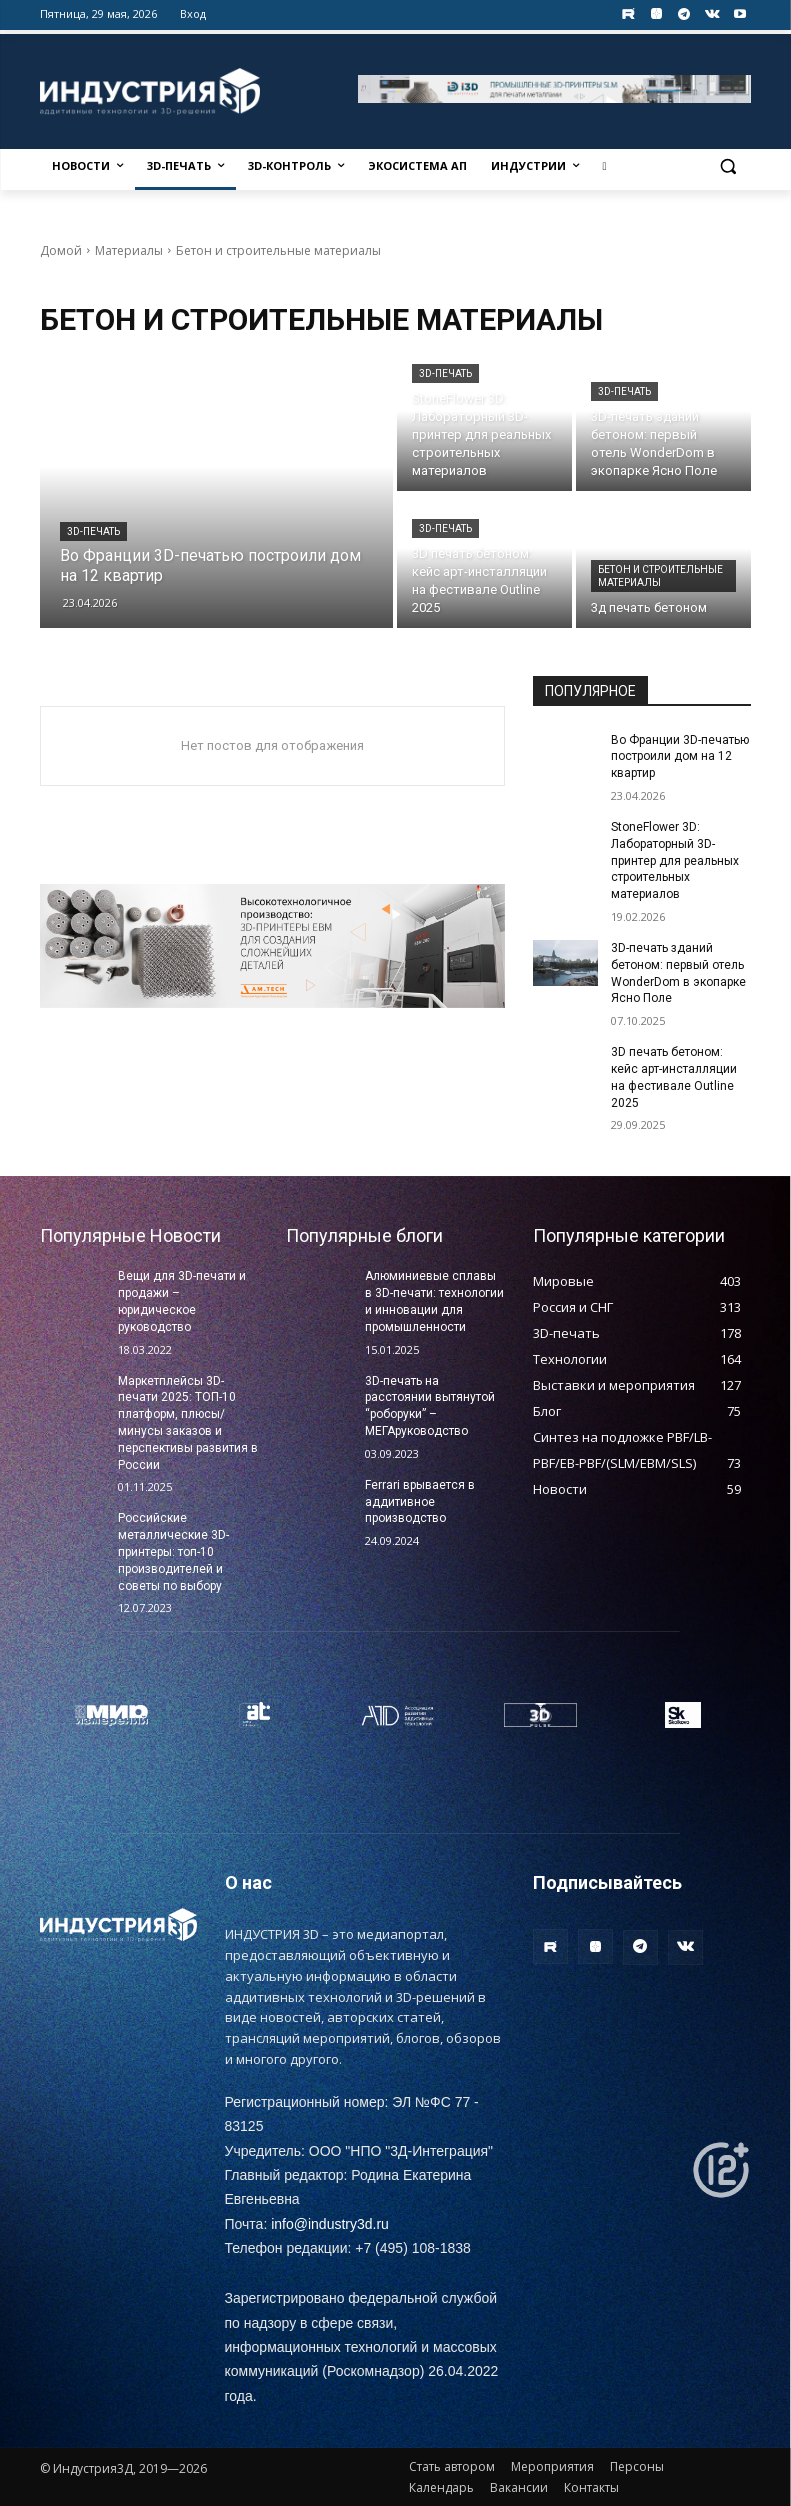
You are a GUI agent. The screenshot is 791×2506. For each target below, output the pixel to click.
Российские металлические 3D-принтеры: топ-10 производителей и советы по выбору (173, 1551)
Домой (61, 250)
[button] (728, 166)
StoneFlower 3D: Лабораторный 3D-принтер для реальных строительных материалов (675, 860)
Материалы (129, 250)
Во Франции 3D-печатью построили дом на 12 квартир (680, 757)
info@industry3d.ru (330, 2224)
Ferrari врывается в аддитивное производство (420, 1502)
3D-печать (93, 531)
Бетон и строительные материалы (660, 576)
